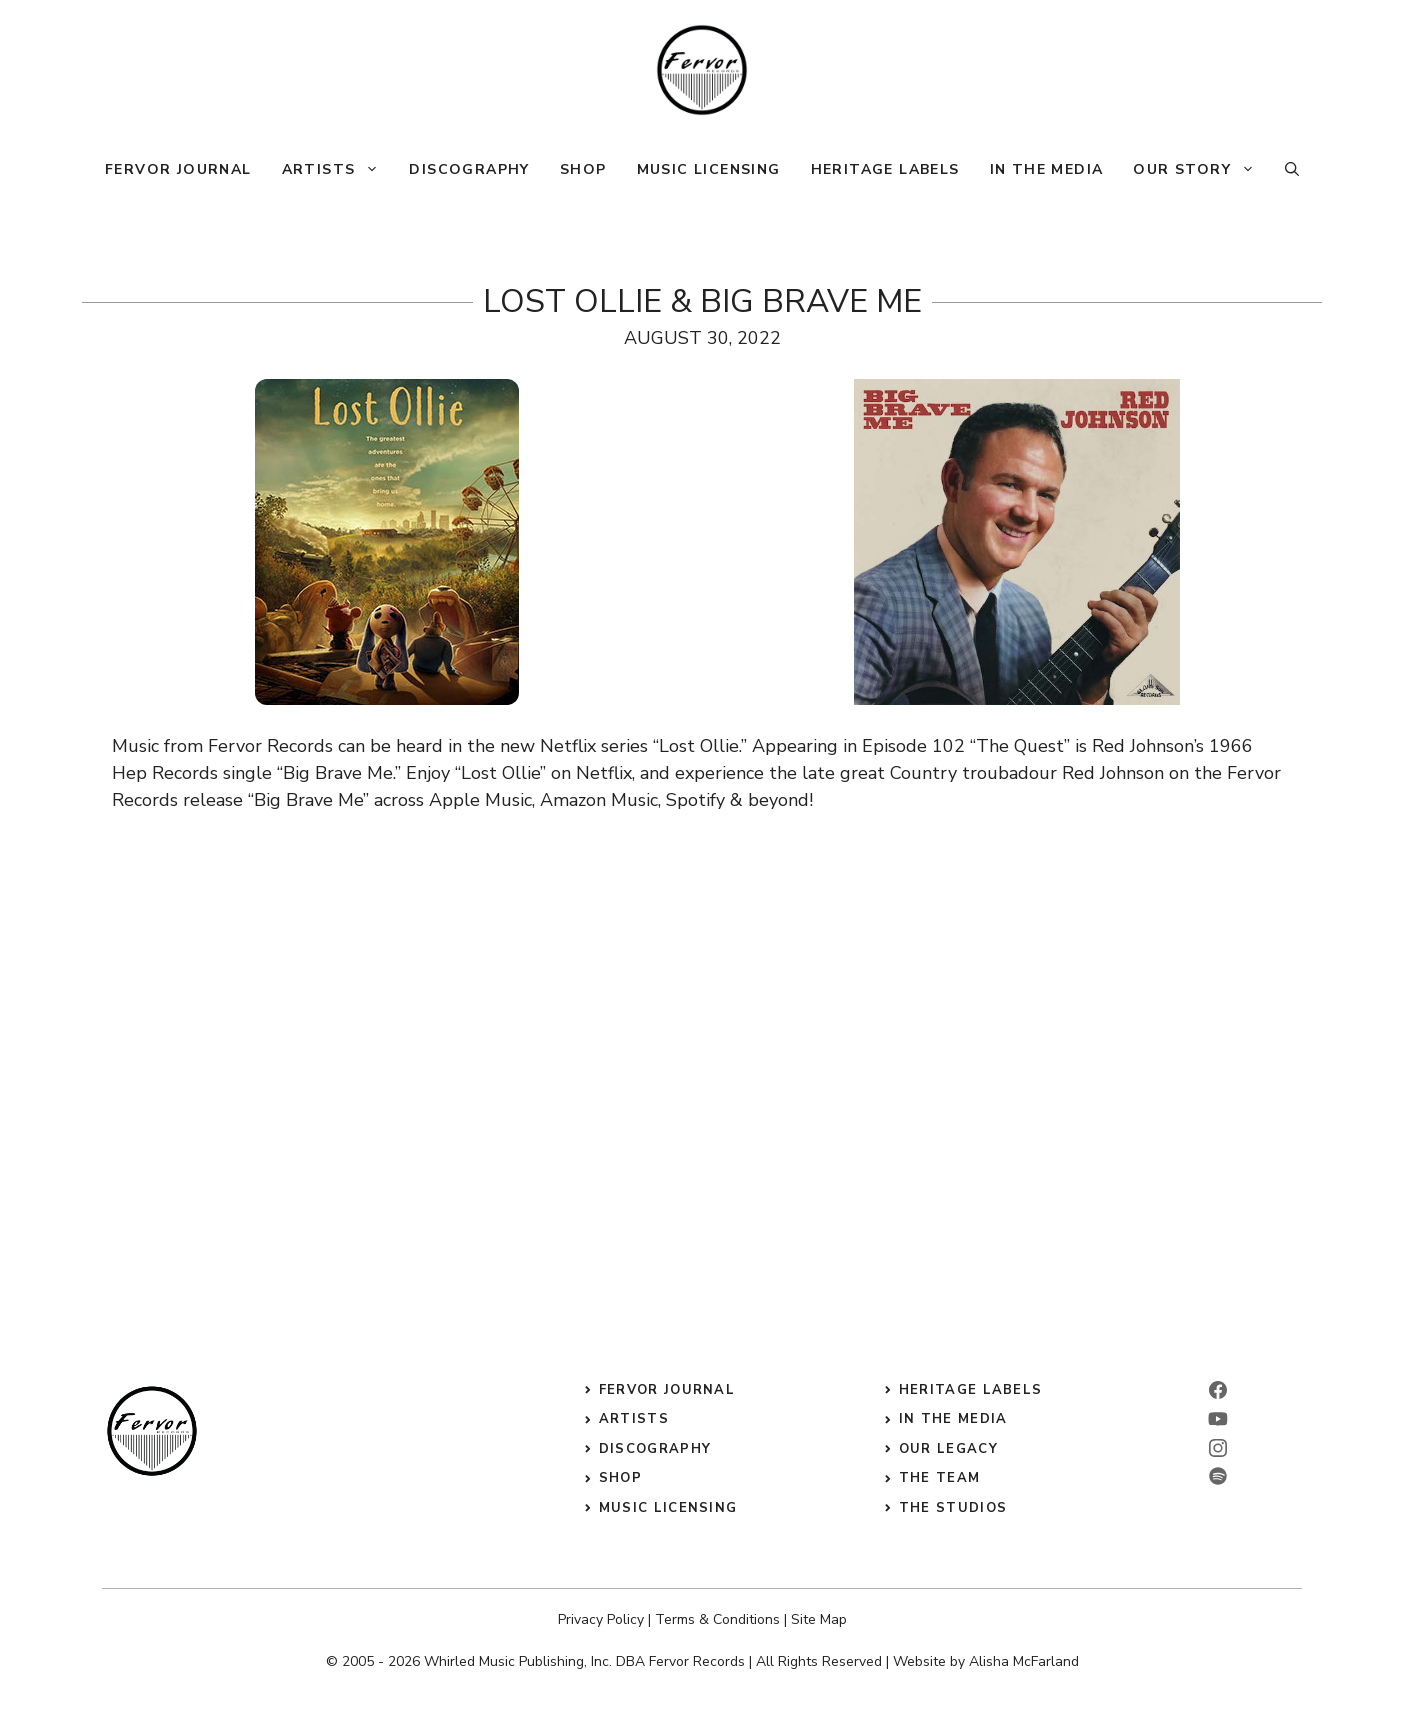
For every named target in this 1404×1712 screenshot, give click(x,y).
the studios (953, 1508)
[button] (1292, 170)
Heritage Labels (885, 169)
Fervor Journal (178, 169)
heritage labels (971, 1390)
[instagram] (1218, 1448)
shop (620, 1478)
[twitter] (1218, 1476)
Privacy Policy (601, 1619)
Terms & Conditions (717, 1619)
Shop (583, 169)
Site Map (819, 1619)
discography (655, 1449)
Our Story (1201, 170)
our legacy (948, 1449)
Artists (338, 170)
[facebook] (1218, 1390)
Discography (469, 169)
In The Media (1047, 169)
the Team (939, 1478)
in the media (953, 1419)
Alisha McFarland (1024, 1661)
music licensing (668, 1508)
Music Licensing (709, 169)
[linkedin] (1218, 1419)
